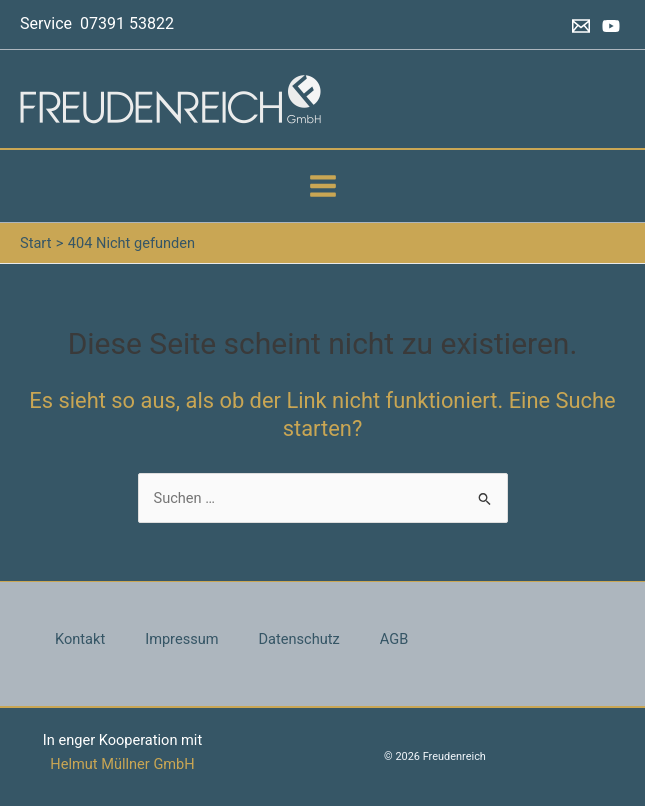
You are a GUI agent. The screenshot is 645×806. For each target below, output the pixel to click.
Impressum (181, 639)
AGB (394, 639)
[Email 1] (581, 26)
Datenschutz (299, 639)
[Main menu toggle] (323, 186)
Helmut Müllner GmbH (122, 764)
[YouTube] (611, 26)
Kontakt (80, 639)
